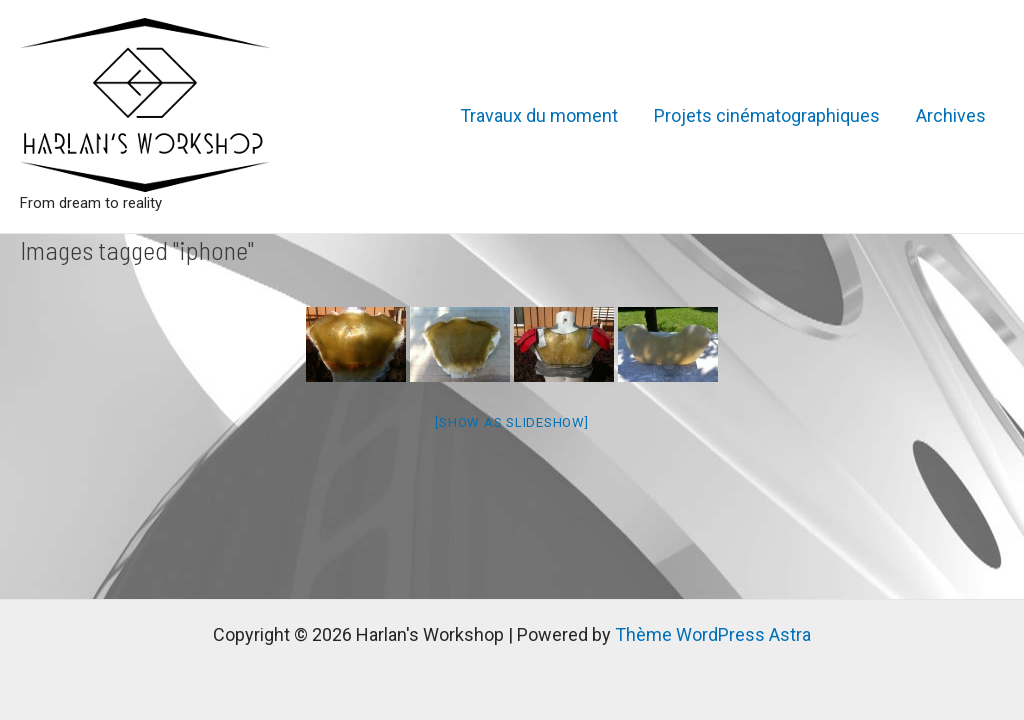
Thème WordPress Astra (713, 634)
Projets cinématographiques (767, 115)
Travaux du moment (539, 115)
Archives (951, 115)
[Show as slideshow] (511, 422)
